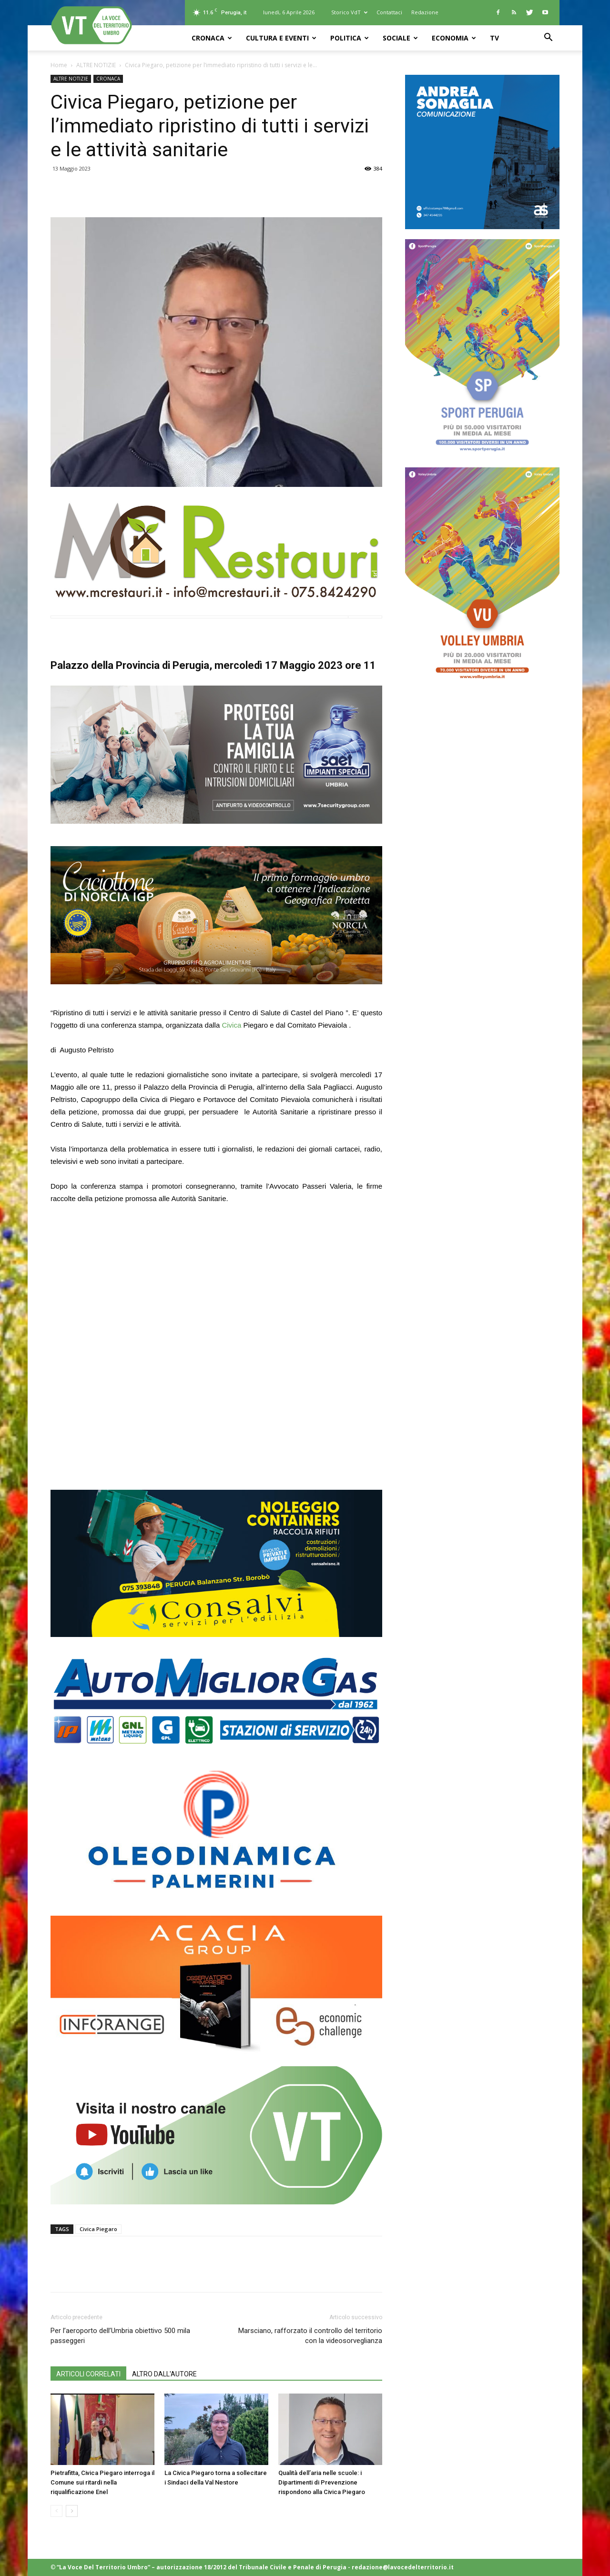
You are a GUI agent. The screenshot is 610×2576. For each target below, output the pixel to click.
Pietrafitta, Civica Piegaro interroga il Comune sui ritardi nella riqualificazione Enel (102, 2482)
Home (59, 65)
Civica (232, 1025)
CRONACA (212, 37)
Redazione (424, 12)
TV (494, 37)
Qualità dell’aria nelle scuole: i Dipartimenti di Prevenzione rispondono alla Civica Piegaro (321, 2482)
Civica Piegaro (98, 2229)
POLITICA (349, 37)
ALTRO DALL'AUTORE (164, 2374)
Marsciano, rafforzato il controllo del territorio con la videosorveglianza (310, 2335)
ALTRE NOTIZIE (96, 65)
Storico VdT (349, 12)
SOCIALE (400, 37)
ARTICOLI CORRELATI (88, 2374)
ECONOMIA (454, 37)
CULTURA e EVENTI (281, 37)
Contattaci (389, 12)
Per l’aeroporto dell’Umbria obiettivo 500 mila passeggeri (120, 2335)
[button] (548, 38)
